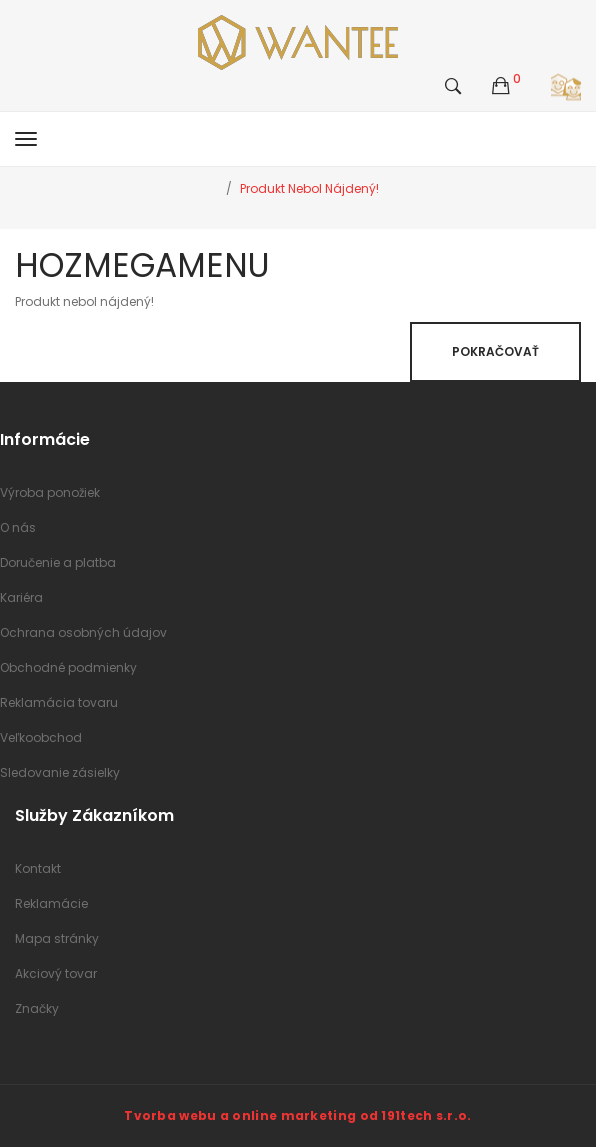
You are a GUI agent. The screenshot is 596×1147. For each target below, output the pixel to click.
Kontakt (38, 868)
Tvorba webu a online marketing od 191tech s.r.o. (297, 1115)
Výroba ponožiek (50, 492)
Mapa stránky (57, 938)
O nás (18, 527)
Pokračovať (495, 351)
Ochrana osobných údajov (83, 632)
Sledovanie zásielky (60, 772)
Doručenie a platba (58, 562)
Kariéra (21, 597)
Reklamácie (51, 903)
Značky (37, 1008)
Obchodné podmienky (68, 667)
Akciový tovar (56, 973)
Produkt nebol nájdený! (309, 188)
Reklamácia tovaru (59, 702)
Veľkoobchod (41, 737)
